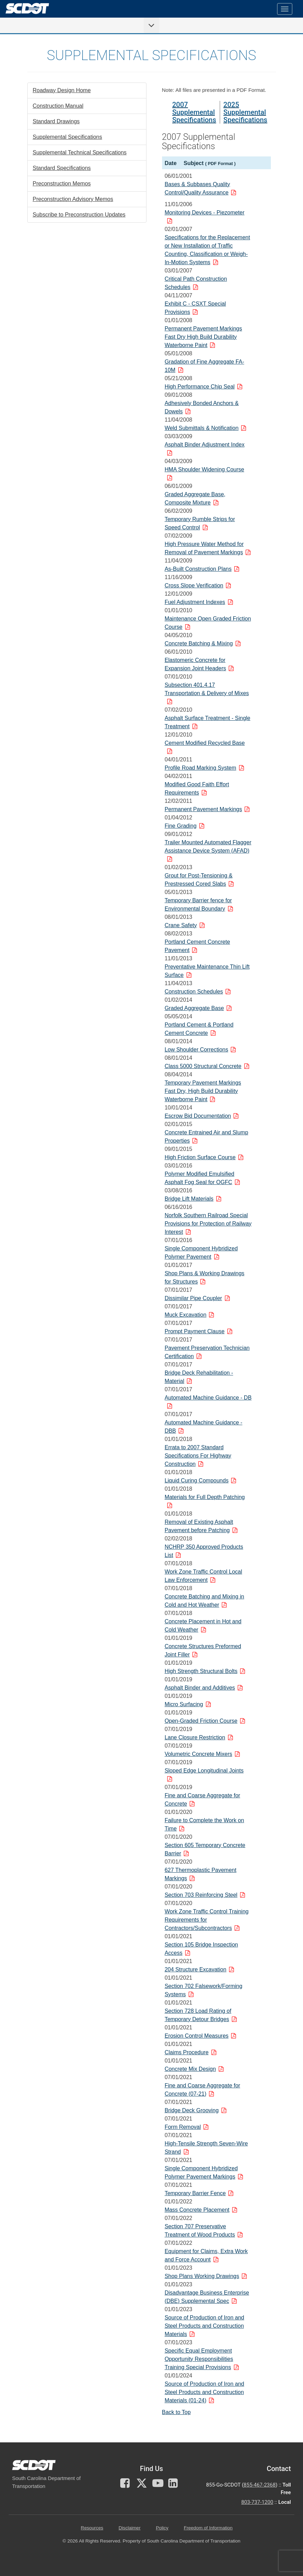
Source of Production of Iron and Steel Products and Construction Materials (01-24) (204, 2392)
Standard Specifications (62, 168)
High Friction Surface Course (199, 1157)
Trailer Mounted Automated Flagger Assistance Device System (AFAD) (207, 846)
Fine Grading (180, 826)
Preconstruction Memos (62, 183)
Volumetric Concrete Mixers (198, 1754)
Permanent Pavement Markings (203, 809)
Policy (162, 2527)
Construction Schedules (193, 991)
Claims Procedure (186, 2052)
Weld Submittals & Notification (201, 428)
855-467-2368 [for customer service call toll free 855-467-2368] (260, 2485)
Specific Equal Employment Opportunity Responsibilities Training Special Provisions (198, 2359)
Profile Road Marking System (200, 768)
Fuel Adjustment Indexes (194, 602)
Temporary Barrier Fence (195, 2193)
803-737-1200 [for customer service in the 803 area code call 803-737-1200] (257, 2502)
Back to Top (176, 2412)
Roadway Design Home (62, 90)
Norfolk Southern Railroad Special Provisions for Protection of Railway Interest (208, 1223)
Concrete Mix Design (190, 2069)
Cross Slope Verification (193, 585)
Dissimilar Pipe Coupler (193, 1298)
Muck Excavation (185, 1315)
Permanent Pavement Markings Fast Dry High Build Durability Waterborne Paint (203, 337)
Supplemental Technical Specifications (80, 152)
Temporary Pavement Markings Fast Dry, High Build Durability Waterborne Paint (202, 1091)
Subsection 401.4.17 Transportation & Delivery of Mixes (206, 689)
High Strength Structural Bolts (200, 1671)
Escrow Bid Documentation (197, 1116)
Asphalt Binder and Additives (199, 1688)
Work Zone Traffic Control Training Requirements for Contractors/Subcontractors (206, 1920)
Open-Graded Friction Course (200, 1721)
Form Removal (182, 2127)
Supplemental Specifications (67, 137)
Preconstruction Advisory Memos (73, 199)
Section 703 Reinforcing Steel (200, 1895)
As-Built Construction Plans (197, 569)
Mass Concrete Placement (196, 2210)
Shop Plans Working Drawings (201, 2276)
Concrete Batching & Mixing (198, 643)
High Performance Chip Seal (199, 387)
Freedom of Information (208, 2527)
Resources (92, 2527)
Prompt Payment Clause (194, 1331)
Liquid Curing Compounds (196, 1480)
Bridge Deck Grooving (191, 2110)
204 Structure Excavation (195, 1969)
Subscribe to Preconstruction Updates (79, 215)
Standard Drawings (56, 121)
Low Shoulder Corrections (196, 1049)
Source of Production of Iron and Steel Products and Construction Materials (204, 2326)
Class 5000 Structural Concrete (202, 1066)
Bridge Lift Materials (188, 1199)
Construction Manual (58, 106)
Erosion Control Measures (196, 2036)
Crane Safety (180, 925)
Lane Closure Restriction (194, 1737)
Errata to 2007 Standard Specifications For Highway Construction (197, 1455)
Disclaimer (129, 2527)
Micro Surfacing (183, 1704)
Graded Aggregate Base (194, 1008)
